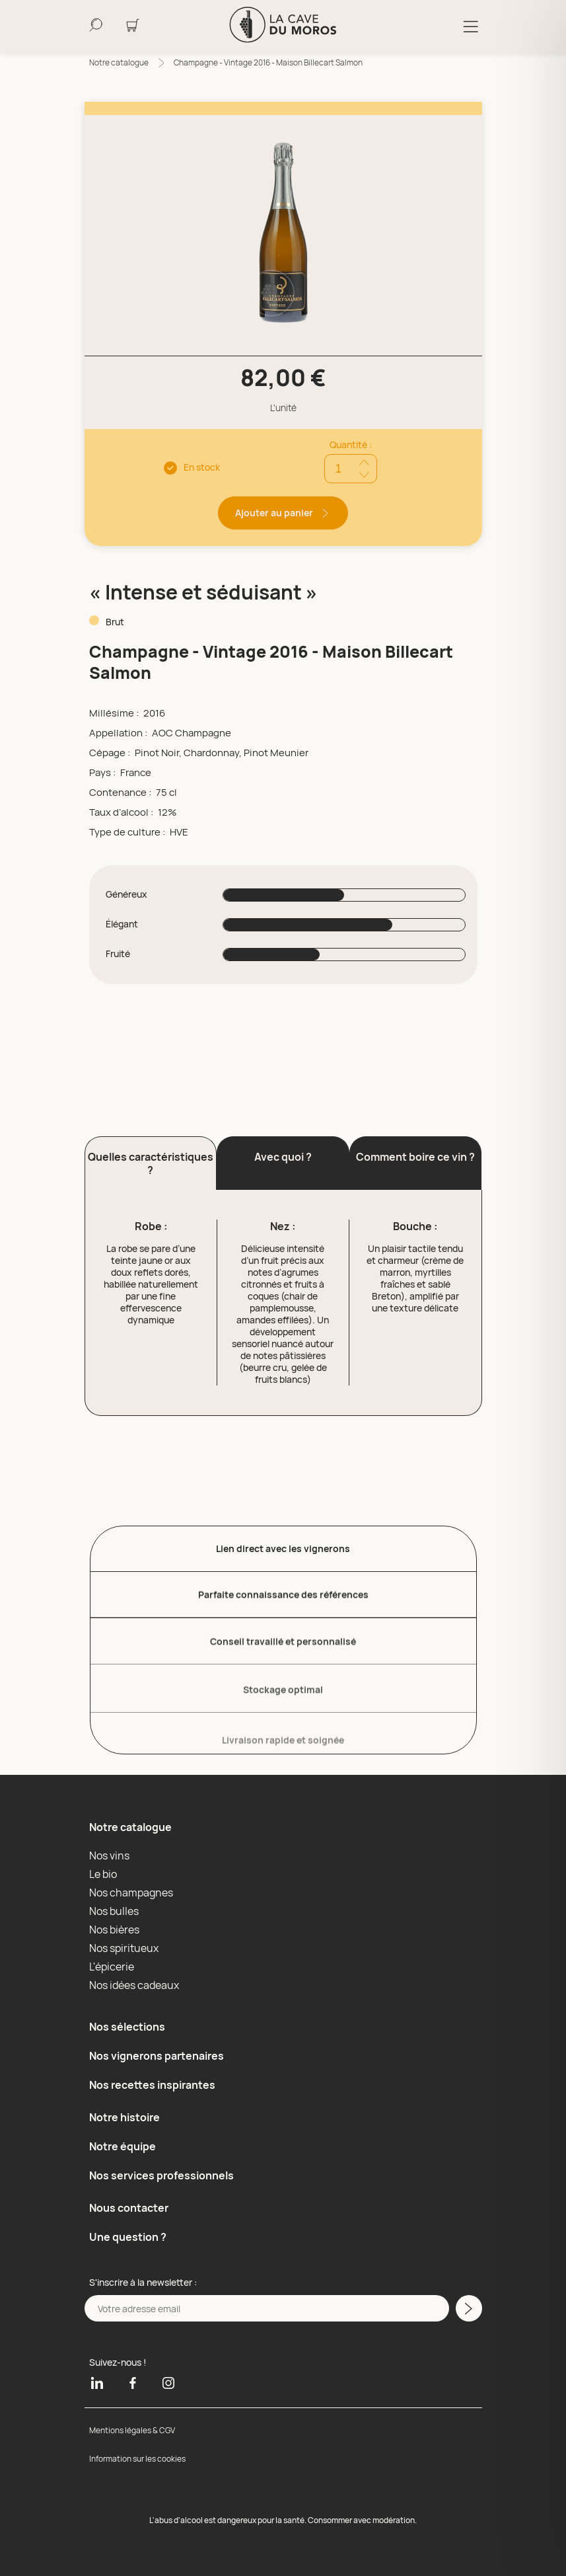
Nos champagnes (131, 1892)
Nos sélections (127, 2026)
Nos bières (114, 1929)
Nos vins (109, 1855)
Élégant (122, 924)
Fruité (118, 954)
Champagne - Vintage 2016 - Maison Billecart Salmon (268, 62)
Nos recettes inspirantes (152, 2085)
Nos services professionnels (161, 2175)
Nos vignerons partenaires (156, 2056)
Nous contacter (128, 2208)
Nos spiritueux (124, 1948)
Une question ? (127, 2237)
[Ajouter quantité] (364, 462)
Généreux (126, 894)
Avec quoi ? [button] (283, 1157)
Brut (115, 621)
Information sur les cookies (137, 2458)
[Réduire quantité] (364, 475)
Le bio (103, 1874)
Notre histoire (124, 2117)
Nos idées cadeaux (134, 1985)
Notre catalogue (119, 62)
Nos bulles (114, 1911)
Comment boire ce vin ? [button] (415, 1157)
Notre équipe (122, 2146)
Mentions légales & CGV (132, 2430)
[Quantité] (350, 469)
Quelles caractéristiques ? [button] (150, 1163)
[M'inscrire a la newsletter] (469, 2308)
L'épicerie (111, 1966)
